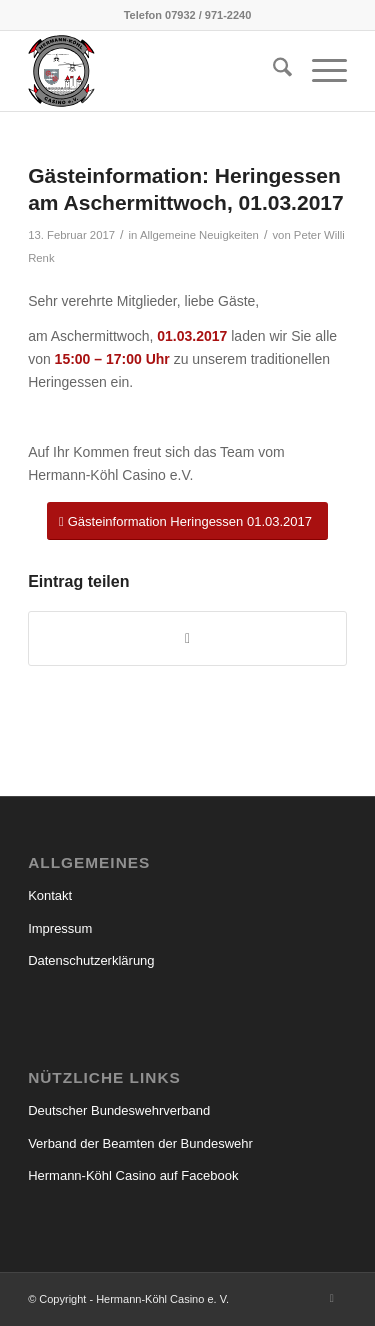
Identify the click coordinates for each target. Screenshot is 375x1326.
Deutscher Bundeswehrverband (119, 1110)
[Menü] (319, 71)
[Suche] (272, 71)
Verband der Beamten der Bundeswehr (140, 1143)
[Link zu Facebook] (332, 1298)
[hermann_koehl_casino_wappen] (155, 71)
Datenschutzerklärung (91, 960)
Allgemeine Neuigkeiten (199, 235)
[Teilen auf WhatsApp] (187, 638)
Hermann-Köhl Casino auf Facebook (133, 1175)
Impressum (60, 928)
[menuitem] (272, 71)
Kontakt (50, 895)
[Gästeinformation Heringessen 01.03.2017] (187, 521)
